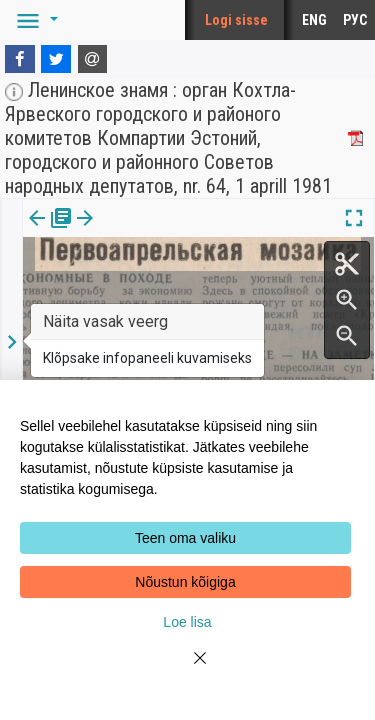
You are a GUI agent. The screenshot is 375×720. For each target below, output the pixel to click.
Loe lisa (187, 622)
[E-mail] (93, 59)
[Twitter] (56, 59)
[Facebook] (20, 59)
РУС (355, 20)
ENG (314, 20)
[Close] (188, 670)
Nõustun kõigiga (185, 582)
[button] (34, 20)
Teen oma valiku (185, 538)
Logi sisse (236, 20)
